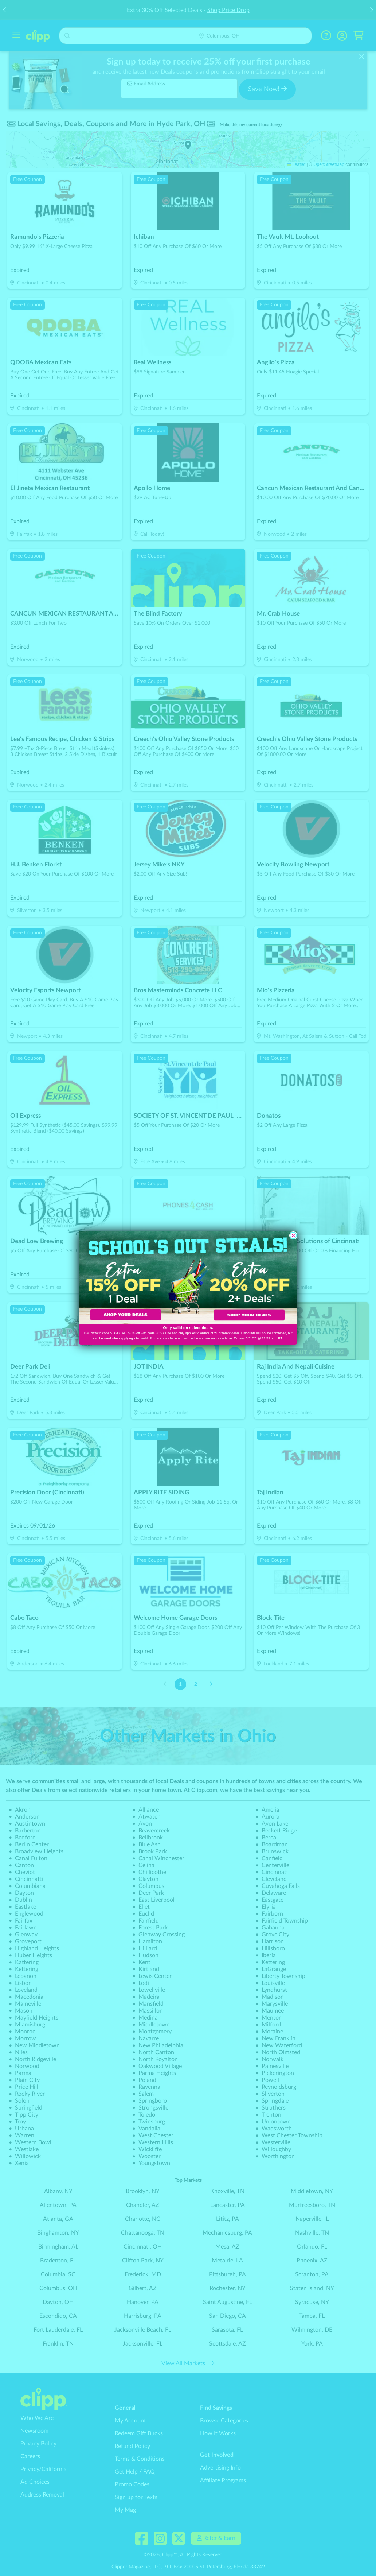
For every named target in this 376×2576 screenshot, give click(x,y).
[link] (133, 1277)
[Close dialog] (293, 1235)
